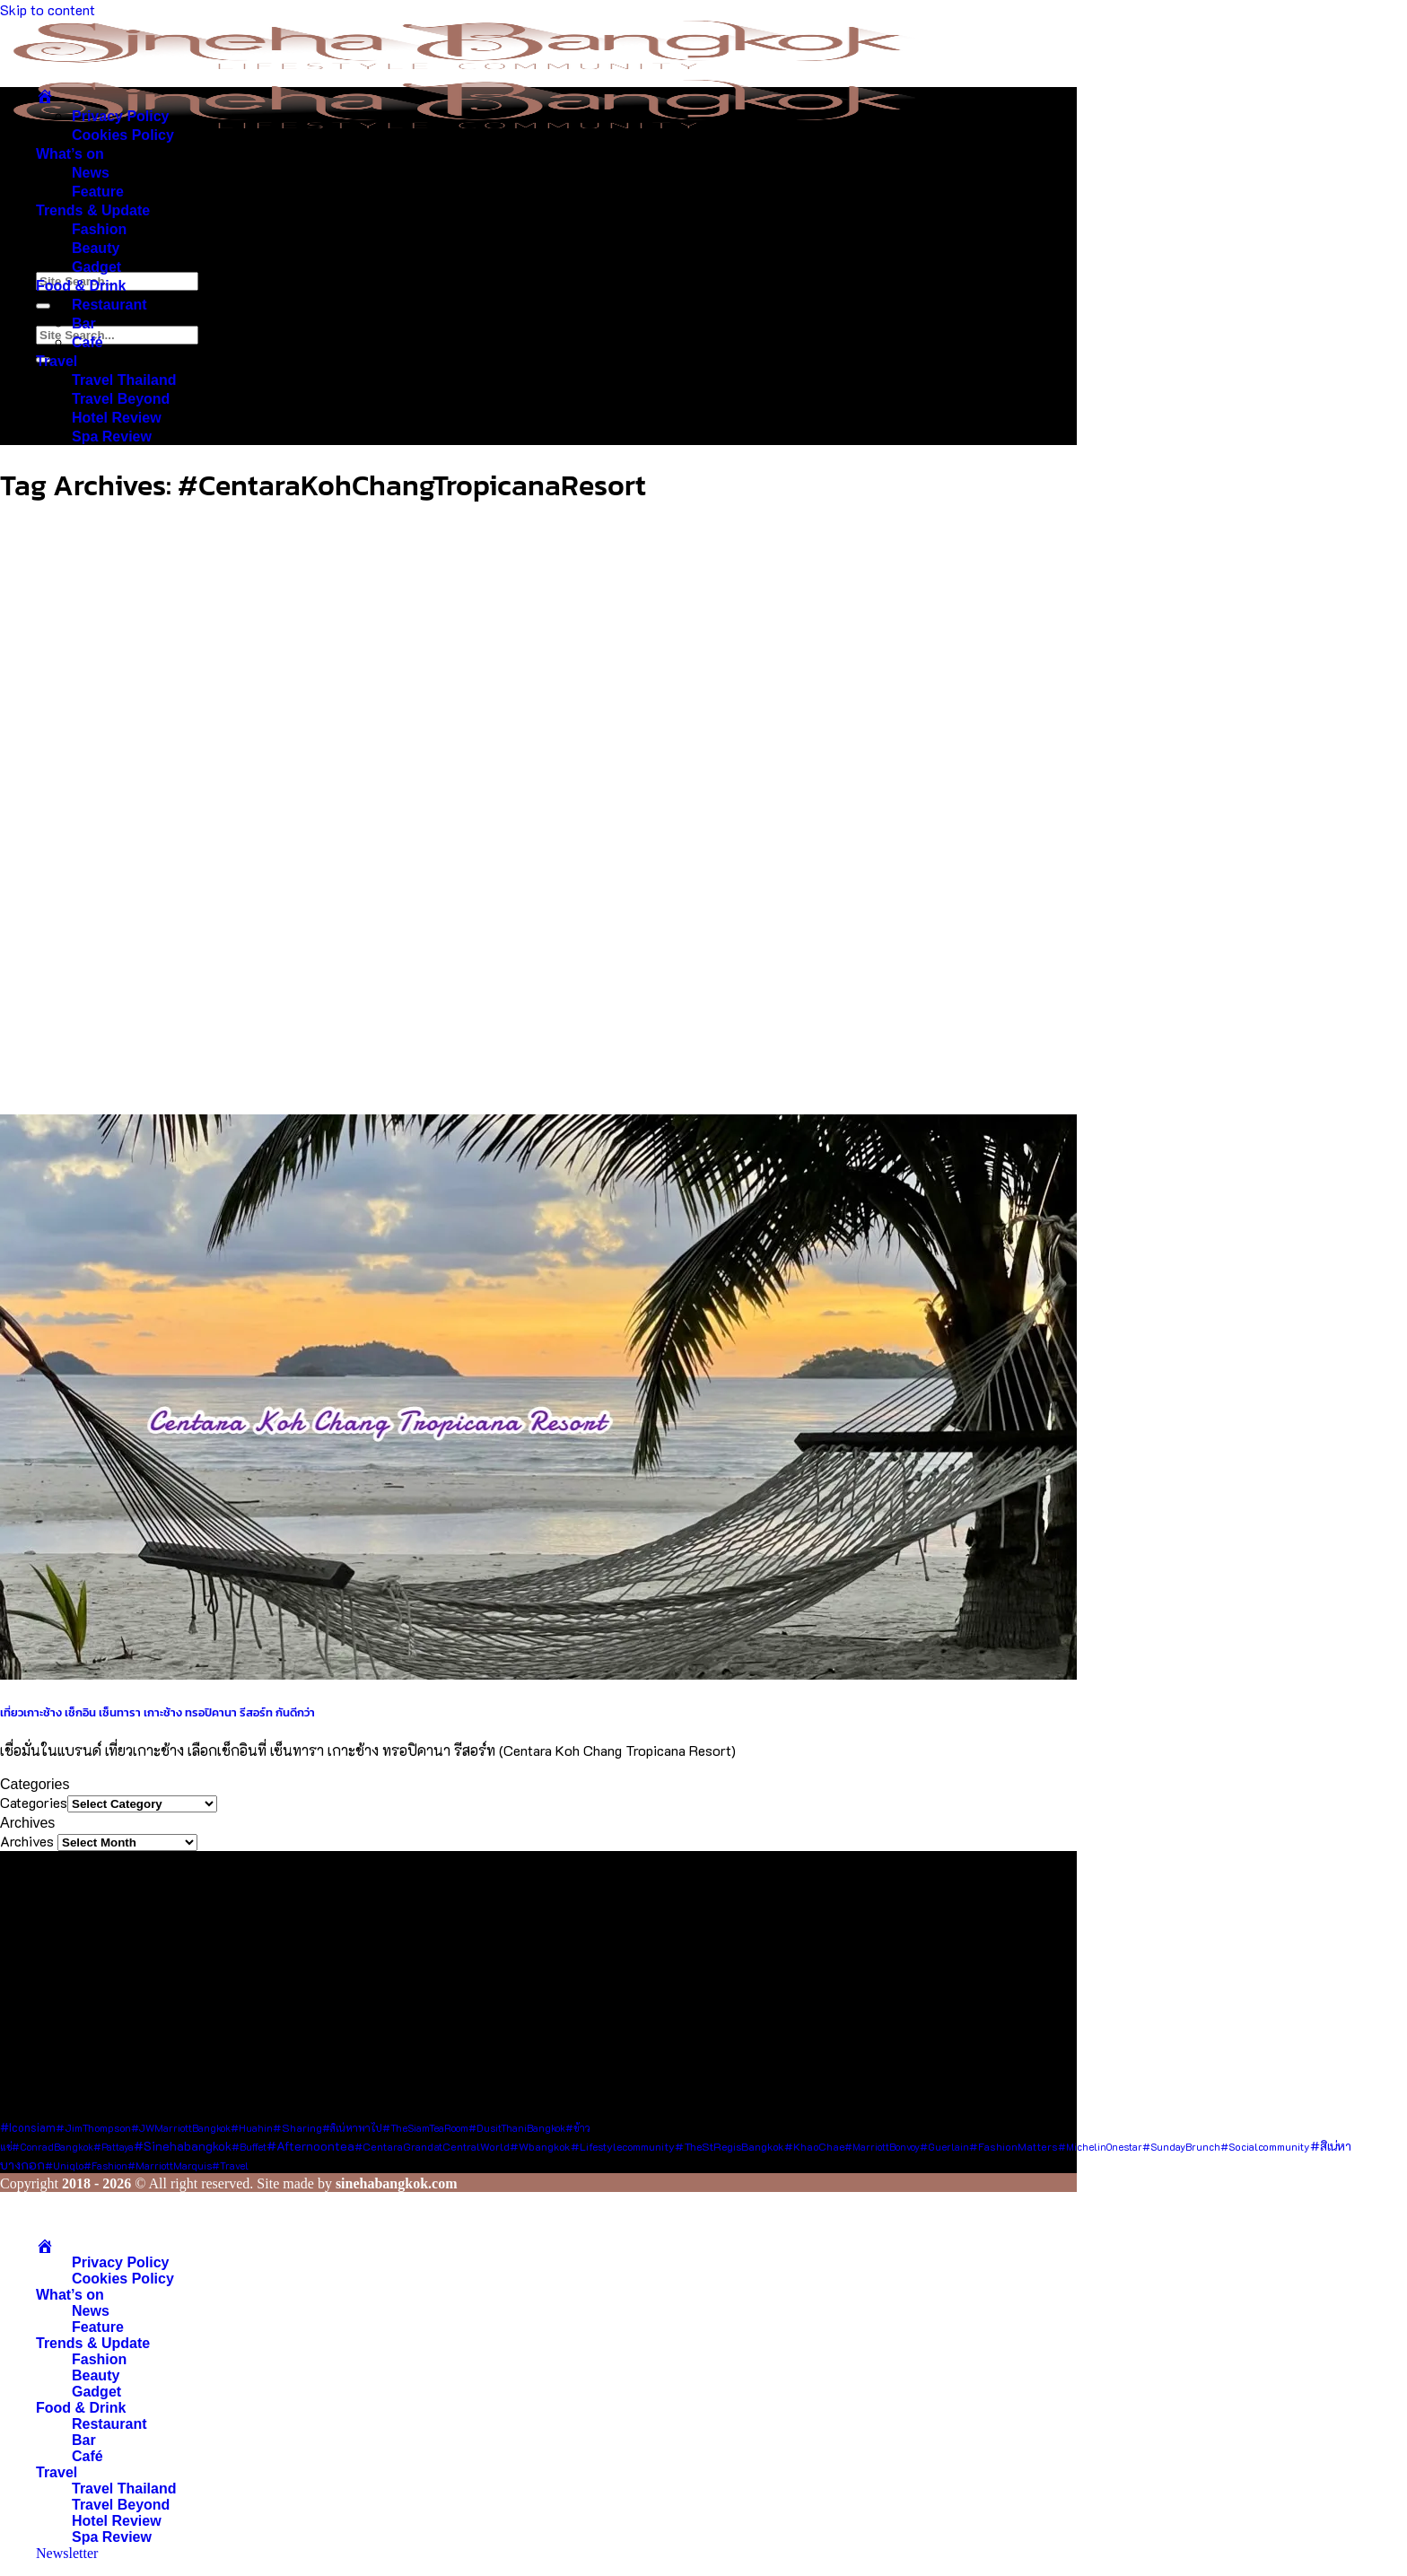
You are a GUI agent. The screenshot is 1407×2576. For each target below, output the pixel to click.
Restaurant (109, 304)
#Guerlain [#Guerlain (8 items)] (944, 2146)
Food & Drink (81, 285)
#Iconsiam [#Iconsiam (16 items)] (28, 2127)
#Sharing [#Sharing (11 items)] (297, 2127)
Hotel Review (117, 417)
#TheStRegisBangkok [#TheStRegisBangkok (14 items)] (729, 2146)
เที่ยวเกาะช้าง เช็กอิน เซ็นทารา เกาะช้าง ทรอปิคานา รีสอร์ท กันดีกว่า (157, 1712)
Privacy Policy (121, 116)
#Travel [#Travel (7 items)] (230, 2165)
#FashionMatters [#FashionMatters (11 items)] (1013, 2146)
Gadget (96, 267)
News (90, 172)
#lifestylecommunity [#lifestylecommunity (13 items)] (623, 2146)
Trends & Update (93, 210)
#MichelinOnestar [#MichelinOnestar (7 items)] (1100, 2146)
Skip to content (47, 9)
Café (87, 342)
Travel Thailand (124, 380)
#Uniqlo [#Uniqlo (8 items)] (64, 2165)
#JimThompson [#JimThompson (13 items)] (93, 2127)
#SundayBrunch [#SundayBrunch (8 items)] (1181, 2146)
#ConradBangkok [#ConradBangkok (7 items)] (52, 2146)
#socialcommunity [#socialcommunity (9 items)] (1265, 2146)
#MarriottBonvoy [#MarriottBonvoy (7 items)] (882, 2146)
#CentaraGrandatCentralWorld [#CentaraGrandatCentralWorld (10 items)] (432, 2146)
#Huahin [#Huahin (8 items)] (252, 2128)
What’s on (70, 154)
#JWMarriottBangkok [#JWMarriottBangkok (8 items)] (181, 2128)
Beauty (95, 248)
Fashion (99, 229)
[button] (67, 2553)
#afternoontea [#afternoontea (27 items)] (310, 2145)
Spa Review (112, 436)
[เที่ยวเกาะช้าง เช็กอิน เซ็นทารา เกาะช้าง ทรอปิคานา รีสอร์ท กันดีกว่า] (538, 1673)
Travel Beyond (121, 398)
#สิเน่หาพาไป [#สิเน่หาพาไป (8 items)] (352, 2128)
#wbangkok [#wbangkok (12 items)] (540, 2146)
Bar (84, 323)
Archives (27, 1840)
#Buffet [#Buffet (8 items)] (249, 2146)
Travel (56, 361)
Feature (98, 191)
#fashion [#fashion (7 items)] (105, 2165)
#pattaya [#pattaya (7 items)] (113, 2146)
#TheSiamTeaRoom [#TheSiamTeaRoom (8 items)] (425, 2128)
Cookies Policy (123, 135)
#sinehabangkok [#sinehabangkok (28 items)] (183, 2145)
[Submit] (43, 306)
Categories (33, 1802)
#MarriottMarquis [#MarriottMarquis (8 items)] (169, 2165)
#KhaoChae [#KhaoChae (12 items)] (814, 2146)
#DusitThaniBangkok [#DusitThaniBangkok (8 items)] (516, 2128)
